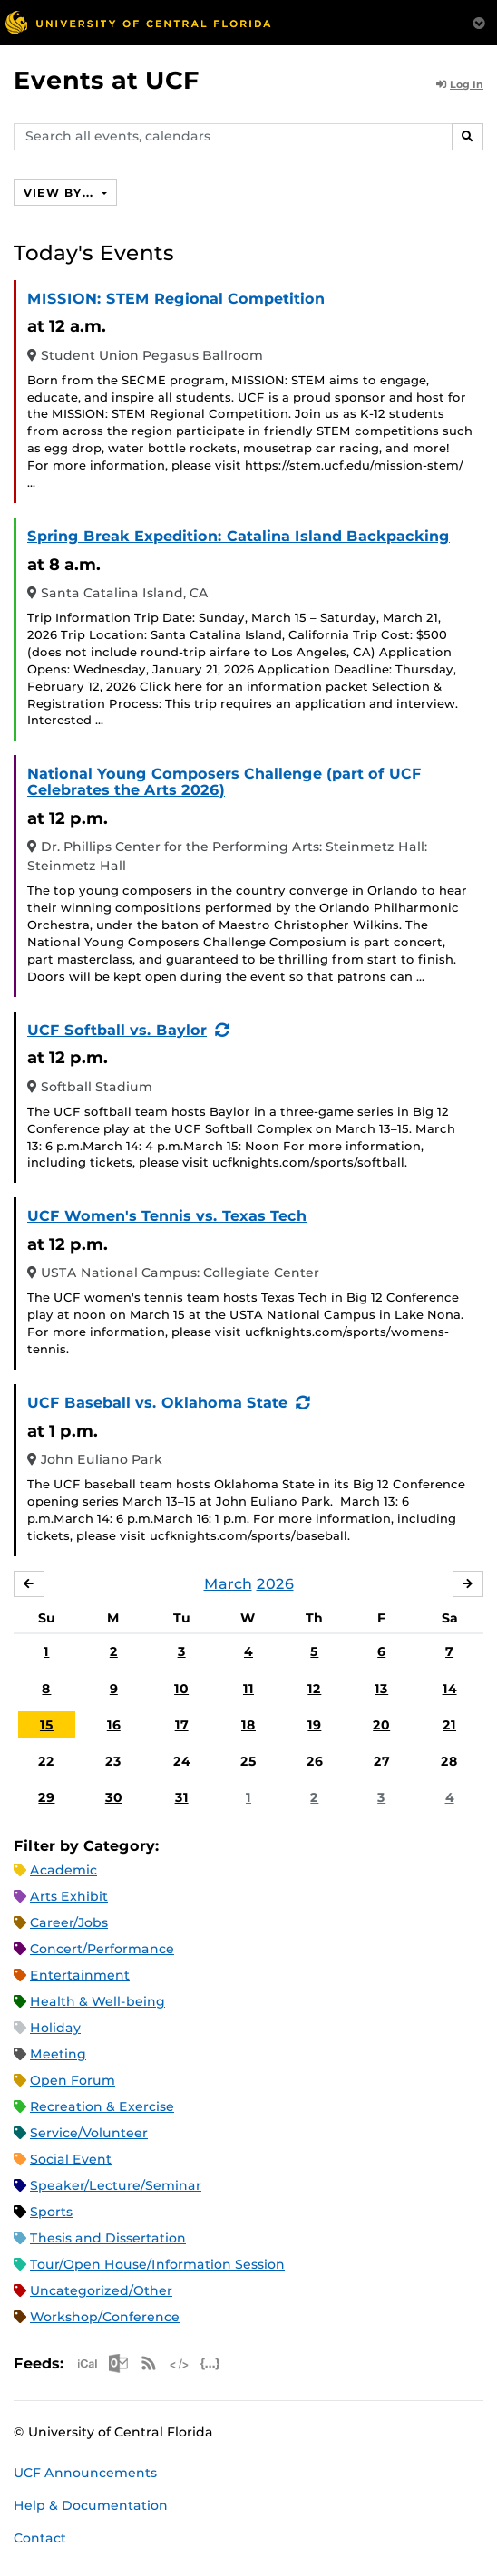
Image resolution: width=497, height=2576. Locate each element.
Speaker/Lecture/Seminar (115, 2185)
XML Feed (179, 2363)
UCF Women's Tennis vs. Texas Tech (167, 1216)
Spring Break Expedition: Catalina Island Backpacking (238, 536)
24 (181, 1761)
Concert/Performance (102, 1949)
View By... (61, 192)
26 (315, 1761)
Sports (51, 2211)
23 (113, 1761)
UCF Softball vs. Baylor (117, 1030)
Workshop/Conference (105, 2317)
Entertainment (80, 1975)
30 (113, 1797)
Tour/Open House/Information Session (157, 2264)
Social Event (71, 2159)
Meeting (58, 2054)
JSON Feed (210, 2363)
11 (248, 1688)
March (228, 1584)
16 (114, 1725)
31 (182, 1797)
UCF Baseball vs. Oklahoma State (157, 1402)
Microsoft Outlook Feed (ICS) (117, 2363)
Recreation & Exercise (102, 2106)
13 (381, 1688)
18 (248, 1725)
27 (382, 1761)
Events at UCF (107, 80)
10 (181, 1688)
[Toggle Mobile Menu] (478, 21)
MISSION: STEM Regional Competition (176, 298)
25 (248, 1761)
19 (314, 1725)
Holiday (55, 2027)
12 (314, 1688)
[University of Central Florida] (138, 22)
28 (449, 1761)
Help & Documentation (91, 2505)
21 (449, 1725)
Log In (459, 84)
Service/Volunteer (89, 2133)
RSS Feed (148, 2363)
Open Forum (72, 2080)
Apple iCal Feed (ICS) (87, 2363)
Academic (63, 1870)
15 (47, 1725)
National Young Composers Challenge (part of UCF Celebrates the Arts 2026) (224, 782)
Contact (40, 2538)
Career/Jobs (69, 1922)
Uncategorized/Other (101, 2290)
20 (381, 1725)
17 (182, 1725)
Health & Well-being (97, 2001)
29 (46, 1797)
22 (46, 1761)
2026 (275, 1584)
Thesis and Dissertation (108, 2238)
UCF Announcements (85, 2473)
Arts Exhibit (69, 1896)
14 (450, 1688)
